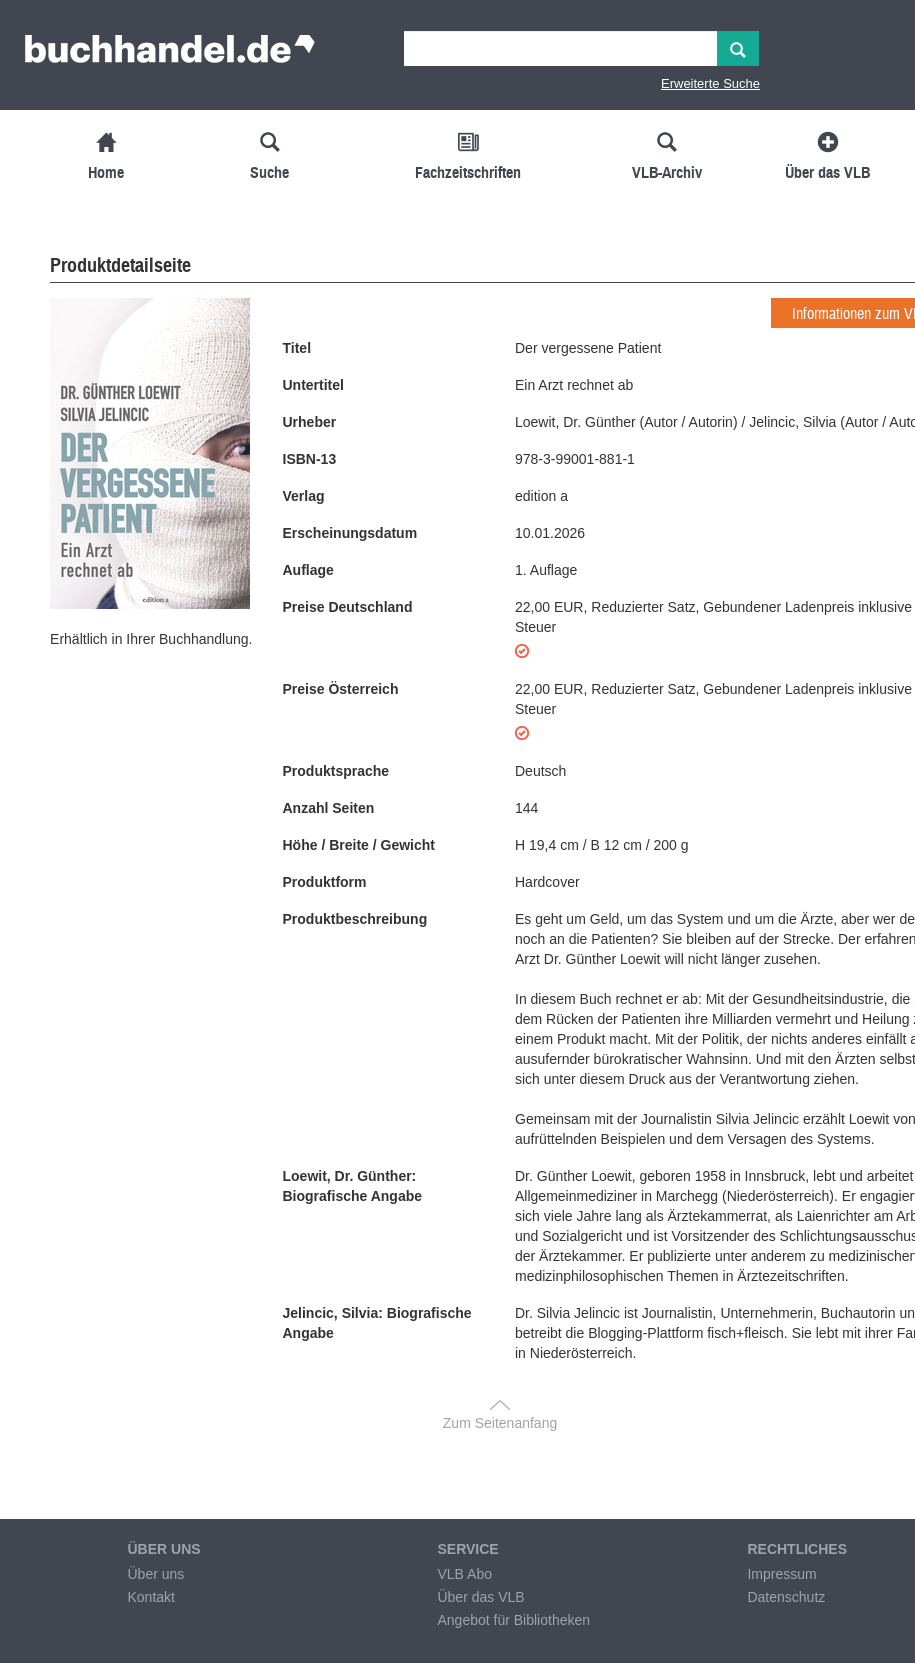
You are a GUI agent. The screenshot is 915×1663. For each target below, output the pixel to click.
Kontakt (150, 1597)
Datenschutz (786, 1597)
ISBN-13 (310, 459)
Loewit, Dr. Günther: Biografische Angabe (353, 1186)
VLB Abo (464, 1574)
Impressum (781, 1574)
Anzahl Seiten (329, 808)
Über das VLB (480, 1597)
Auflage (308, 570)
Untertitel (313, 385)
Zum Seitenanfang (500, 1423)
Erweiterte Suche (710, 83)
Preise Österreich (341, 689)
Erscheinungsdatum (350, 533)
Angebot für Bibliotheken (513, 1620)
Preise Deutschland (348, 607)
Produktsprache (336, 771)
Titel (297, 348)
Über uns (155, 1574)
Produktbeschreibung (355, 919)
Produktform (325, 882)
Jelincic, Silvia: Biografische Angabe (377, 1323)
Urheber (310, 422)
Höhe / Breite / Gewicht (359, 845)
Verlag (304, 496)
